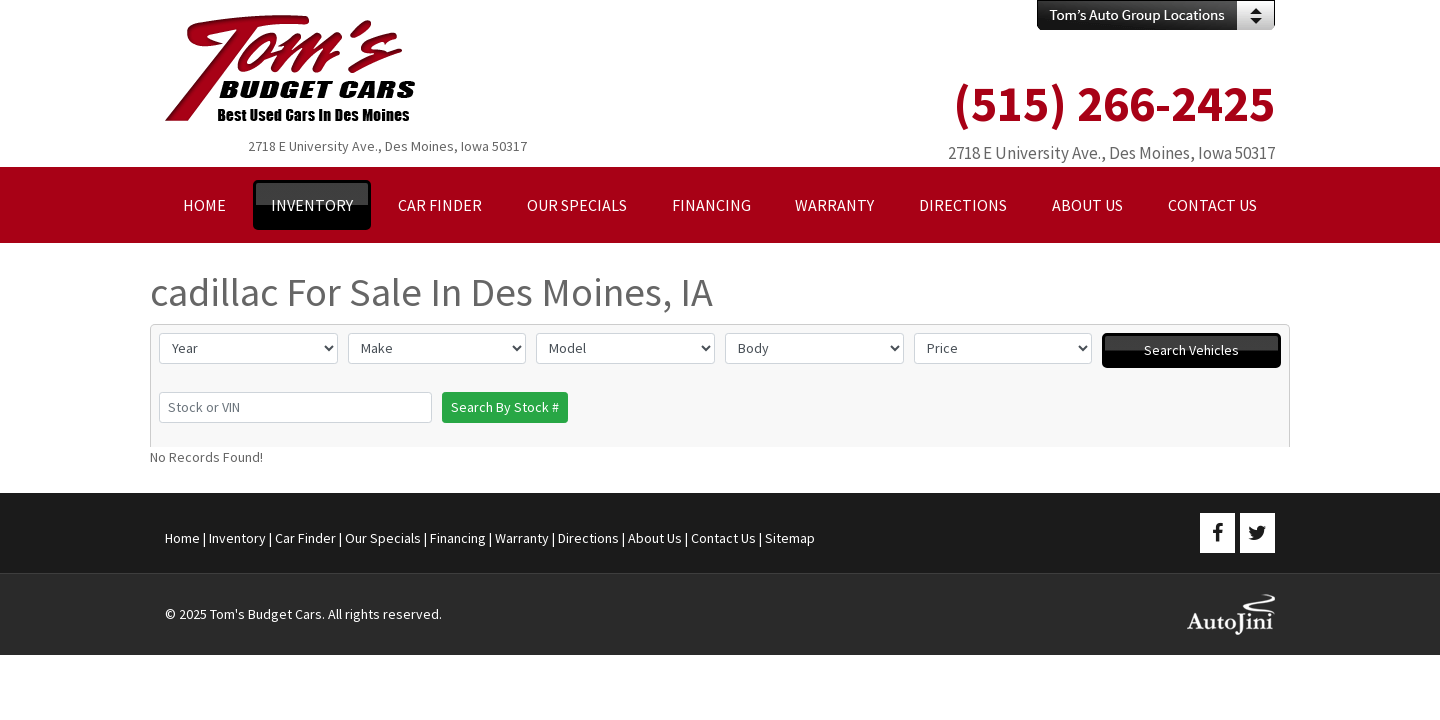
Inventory (237, 538)
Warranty (522, 538)
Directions (588, 538)
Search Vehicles (1191, 350)
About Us (655, 538)
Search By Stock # (505, 407)
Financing (458, 538)
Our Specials (383, 538)
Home (182, 538)
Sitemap (790, 538)
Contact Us (723, 538)
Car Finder (305, 538)
